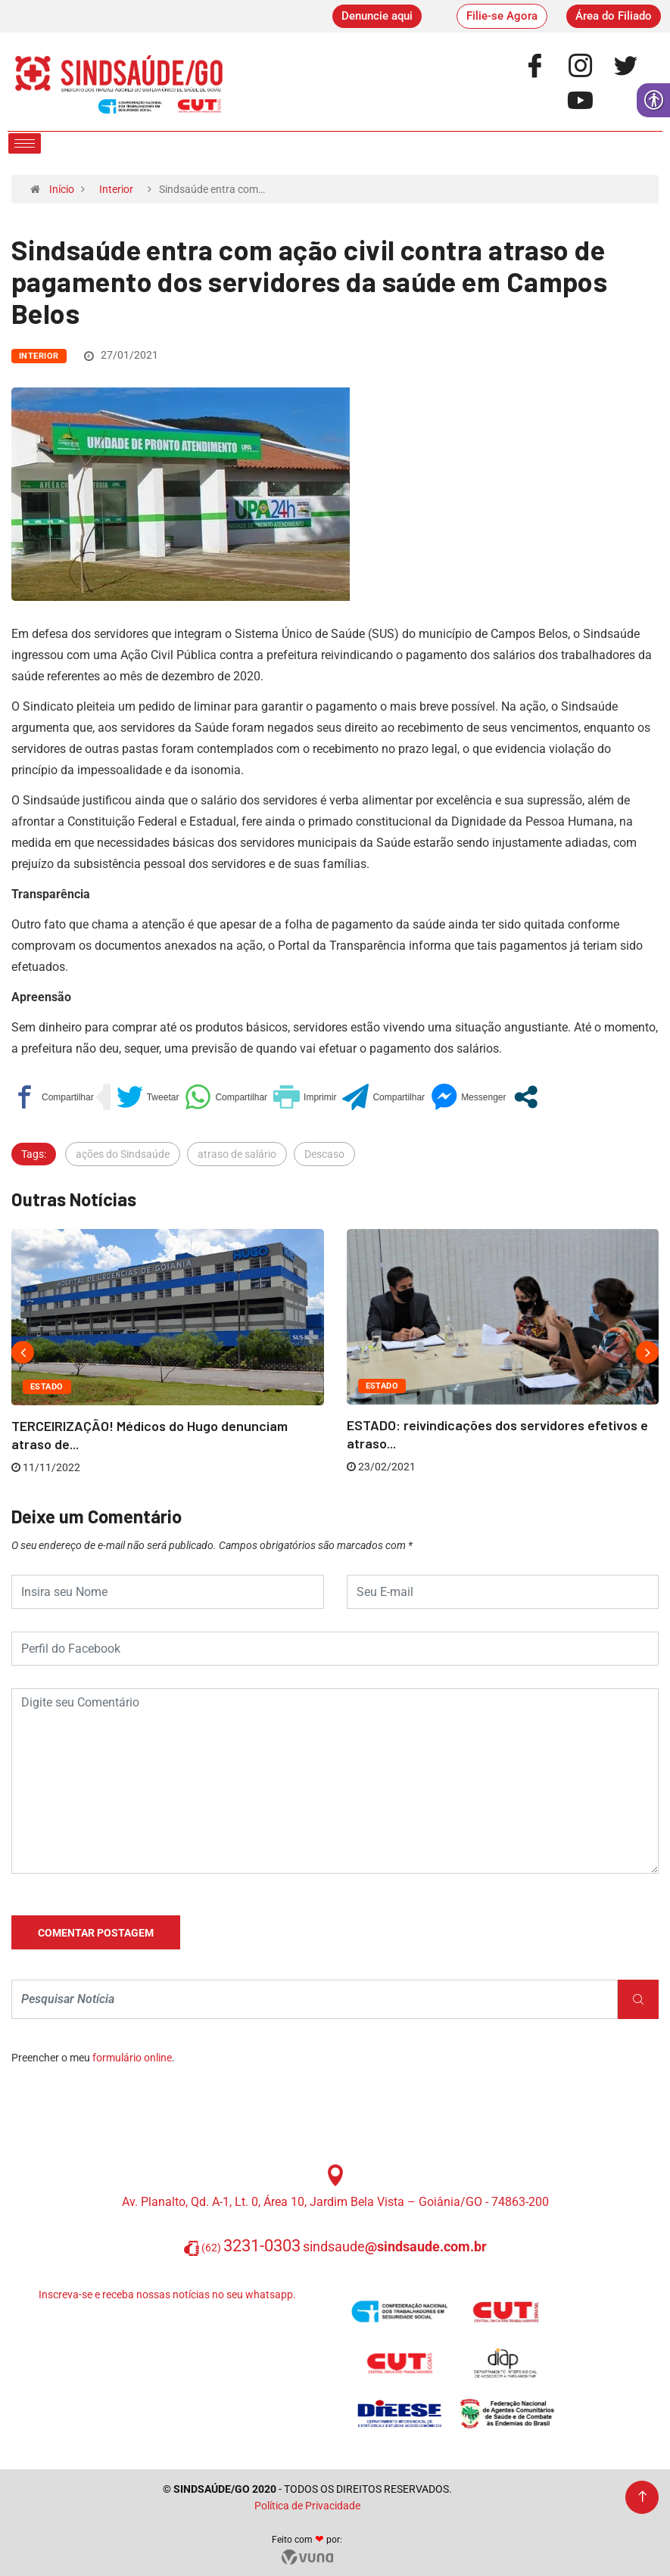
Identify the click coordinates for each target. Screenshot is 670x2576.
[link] (377, 16)
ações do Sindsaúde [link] (123, 1154)
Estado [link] (47, 1387)
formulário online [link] (132, 2058)
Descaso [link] (324, 1154)
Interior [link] (116, 189)
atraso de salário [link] (237, 1154)
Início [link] (61, 189)
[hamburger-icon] (25, 143)
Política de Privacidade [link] (307, 2506)
